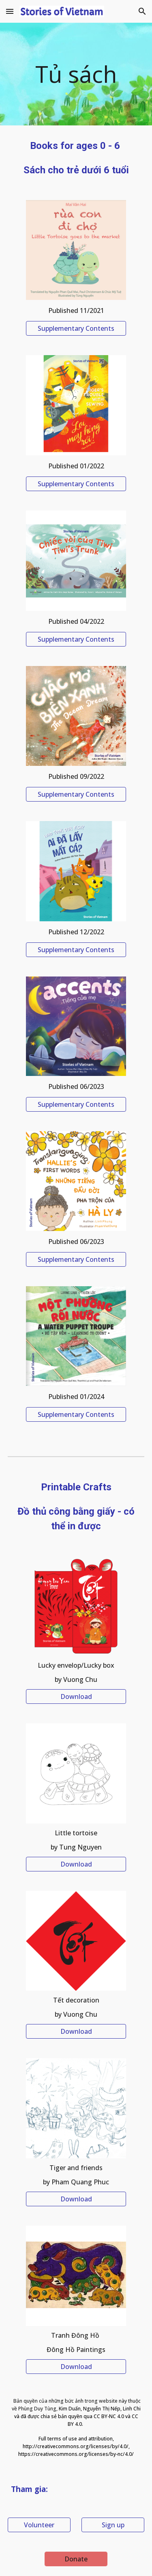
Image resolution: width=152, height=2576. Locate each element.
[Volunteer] (39, 2525)
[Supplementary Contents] (75, 328)
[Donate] (76, 2559)
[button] (9, 11)
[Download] (75, 1696)
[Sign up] (113, 2525)
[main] (76, 74)
